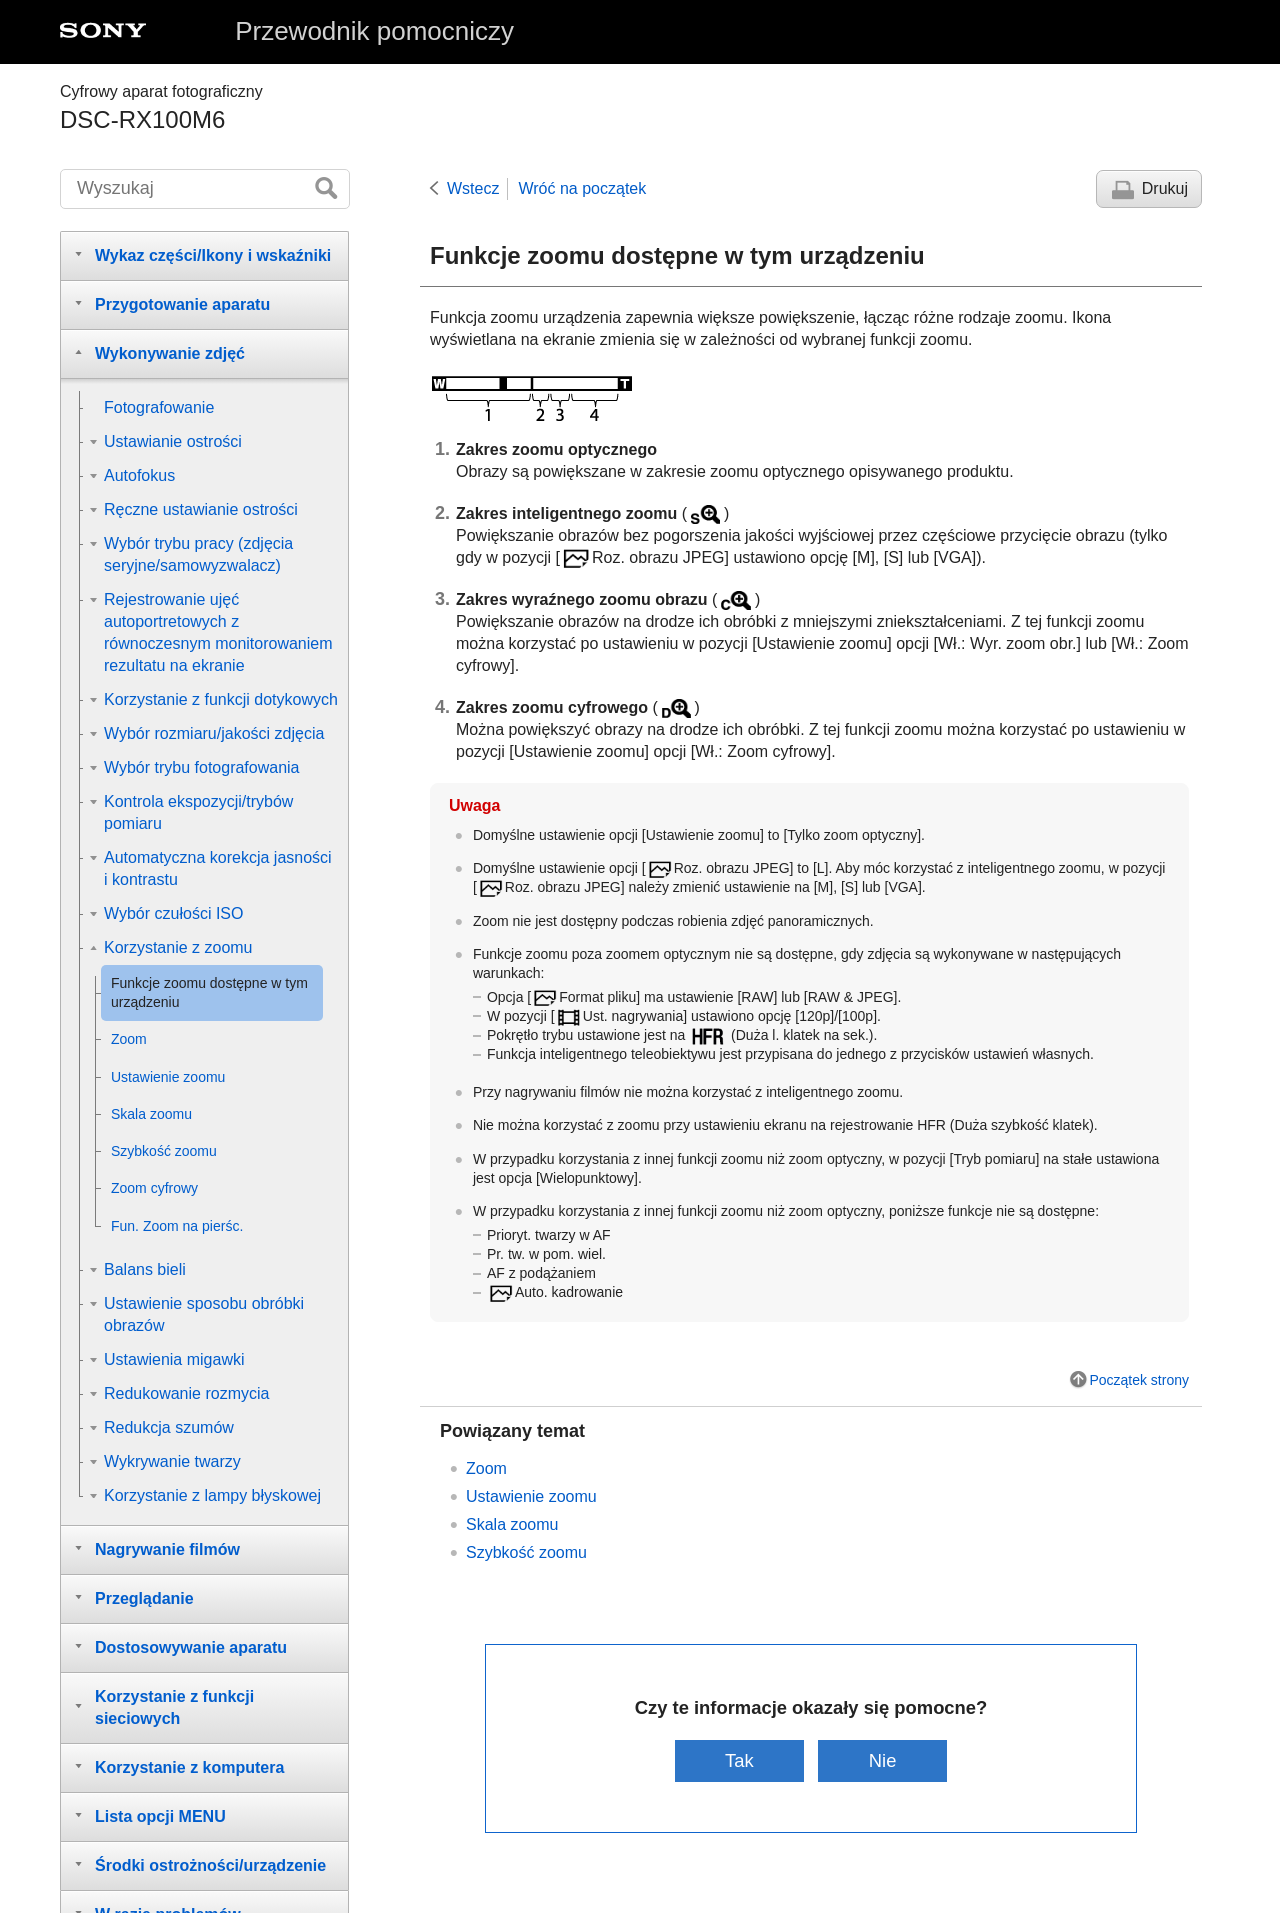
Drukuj (1165, 188)
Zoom (486, 1468)
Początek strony (1139, 1380)
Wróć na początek (582, 188)
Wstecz (473, 188)
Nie (883, 1760)
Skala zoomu (512, 1524)
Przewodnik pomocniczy (374, 31)
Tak (739, 1760)
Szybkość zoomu (526, 1552)
